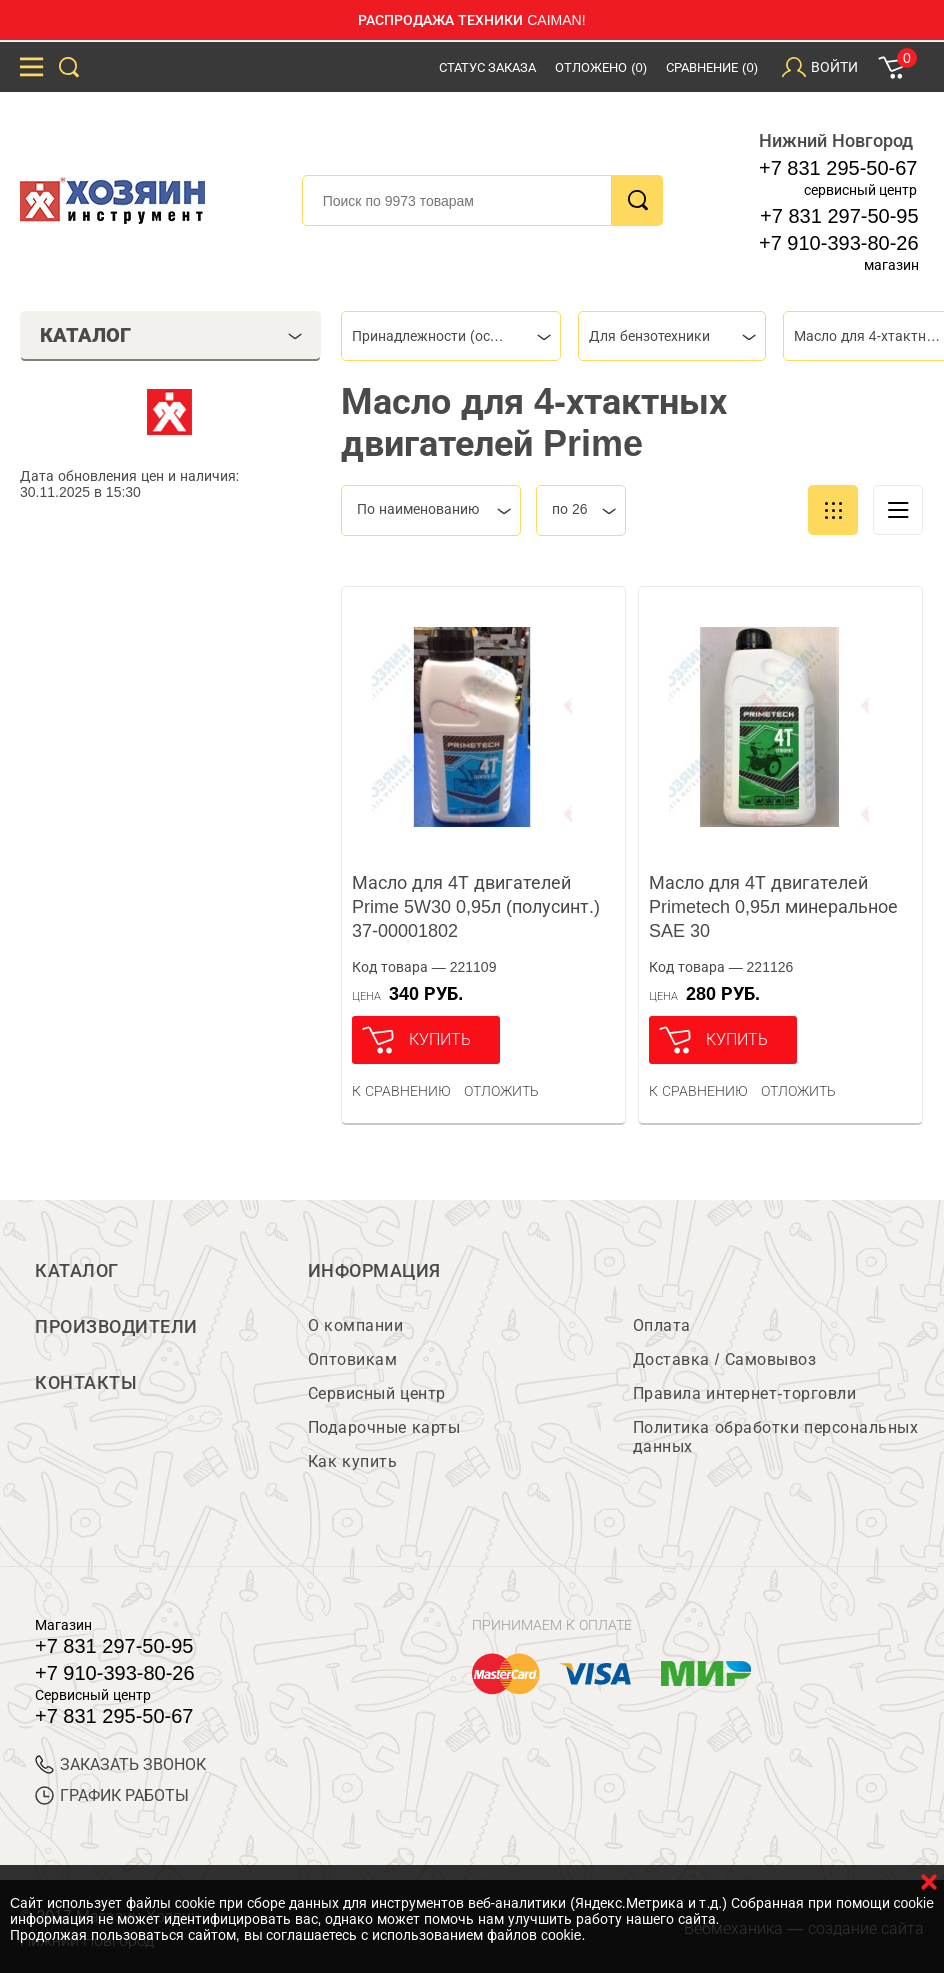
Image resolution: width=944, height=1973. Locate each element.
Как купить (352, 1461)
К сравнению (401, 1091)
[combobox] (451, 336)
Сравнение (712, 67)
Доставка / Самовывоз (724, 1359)
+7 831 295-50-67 (838, 168)
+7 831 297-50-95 (839, 216)
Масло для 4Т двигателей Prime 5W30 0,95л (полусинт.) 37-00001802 (476, 907)
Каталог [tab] (171, 335)
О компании (355, 1325)
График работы (112, 1795)
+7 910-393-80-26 (839, 243)
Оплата (662, 1325)
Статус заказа (488, 67)
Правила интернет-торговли (744, 1393)
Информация (374, 1271)
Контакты (86, 1383)
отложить (501, 1091)
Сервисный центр (377, 1393)
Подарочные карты (384, 1427)
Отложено (601, 67)
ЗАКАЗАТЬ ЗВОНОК (120, 1764)
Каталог (77, 1271)
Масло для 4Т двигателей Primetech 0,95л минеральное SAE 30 (773, 907)
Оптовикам (353, 1359)
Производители (116, 1327)
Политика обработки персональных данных (775, 1437)
